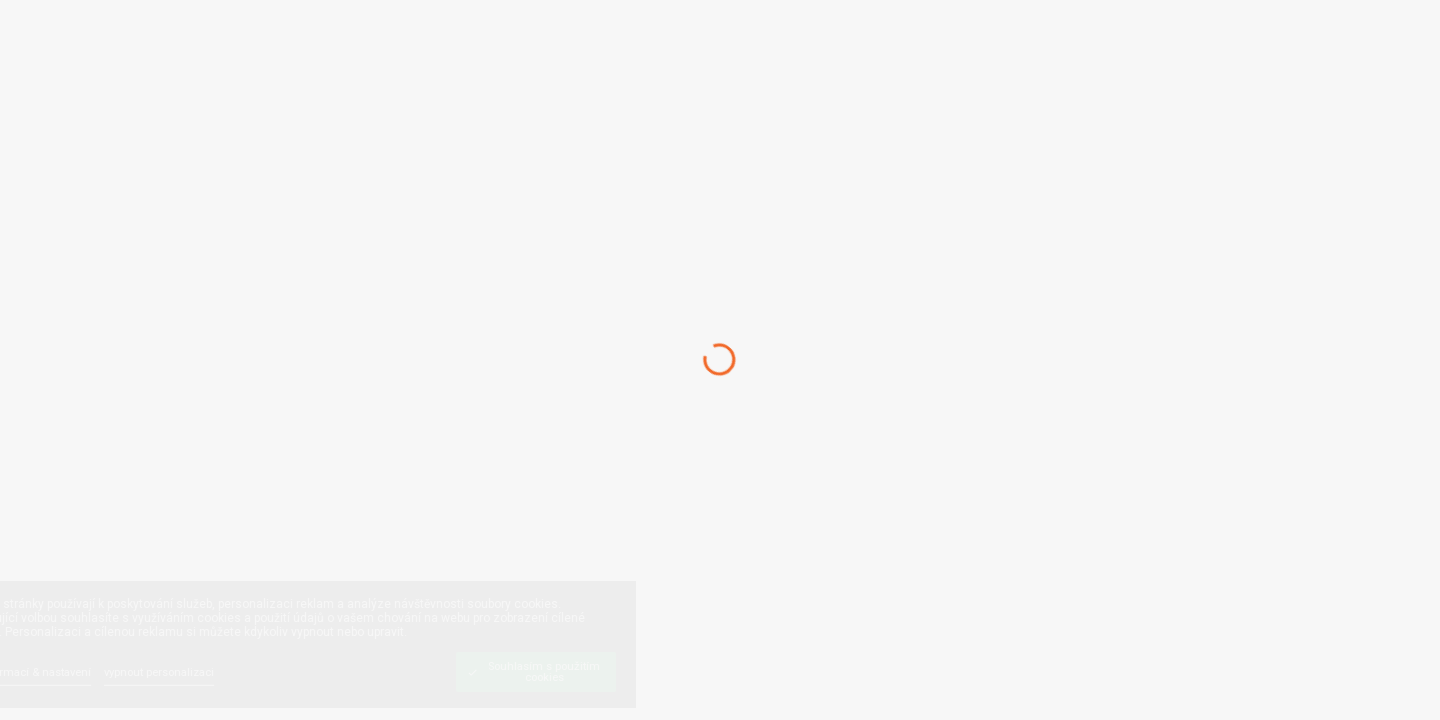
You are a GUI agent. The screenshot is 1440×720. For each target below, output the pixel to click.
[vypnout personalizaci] (213, 671)
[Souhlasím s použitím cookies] (590, 672)
